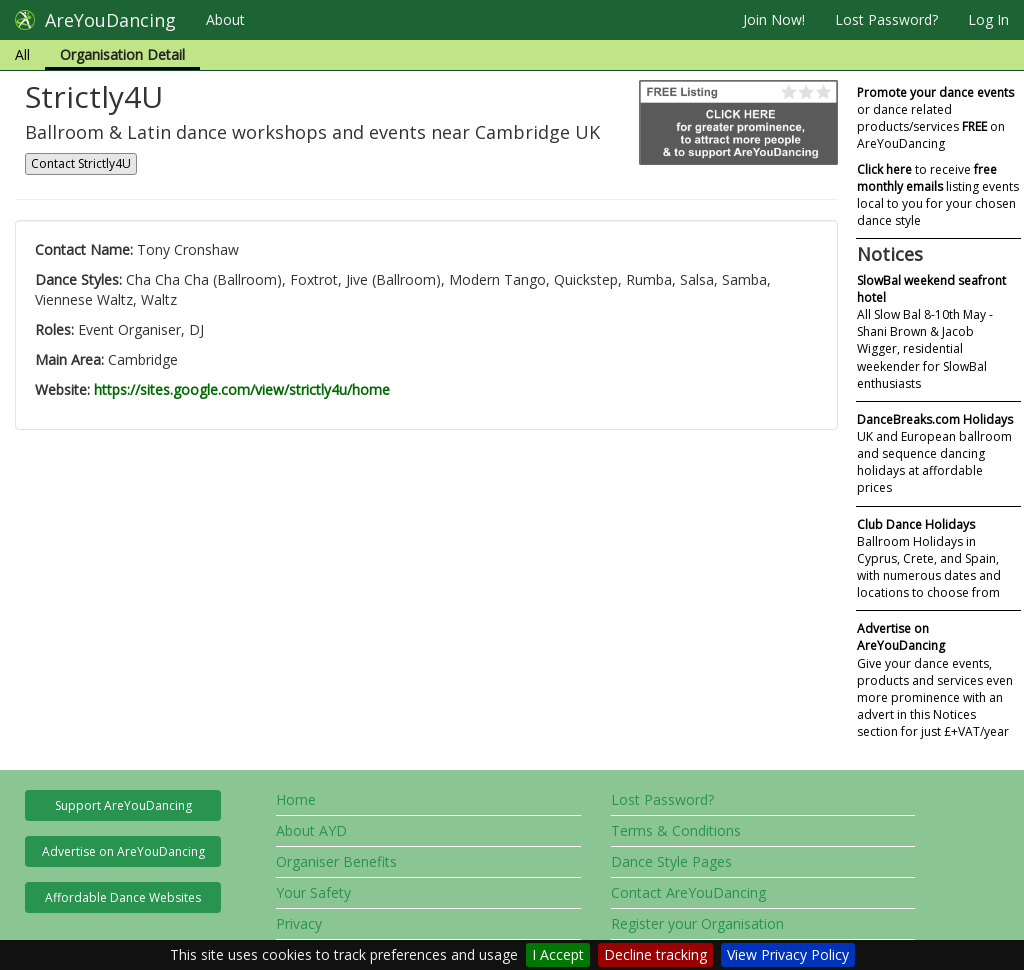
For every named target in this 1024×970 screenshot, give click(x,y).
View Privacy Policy (788, 954)
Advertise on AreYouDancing (123, 851)
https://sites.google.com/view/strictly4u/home (242, 389)
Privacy (299, 923)
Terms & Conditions (676, 830)
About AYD (311, 830)
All (22, 54)
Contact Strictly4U (81, 163)
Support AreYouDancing (123, 805)
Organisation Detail (122, 54)
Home (296, 799)
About (225, 19)
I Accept (558, 954)
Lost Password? (886, 19)
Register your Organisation (697, 923)
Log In (988, 19)
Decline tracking (655, 954)
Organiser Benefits (336, 861)
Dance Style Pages (671, 861)
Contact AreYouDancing (688, 892)
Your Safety (313, 892)
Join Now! (774, 19)
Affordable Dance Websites (123, 897)
